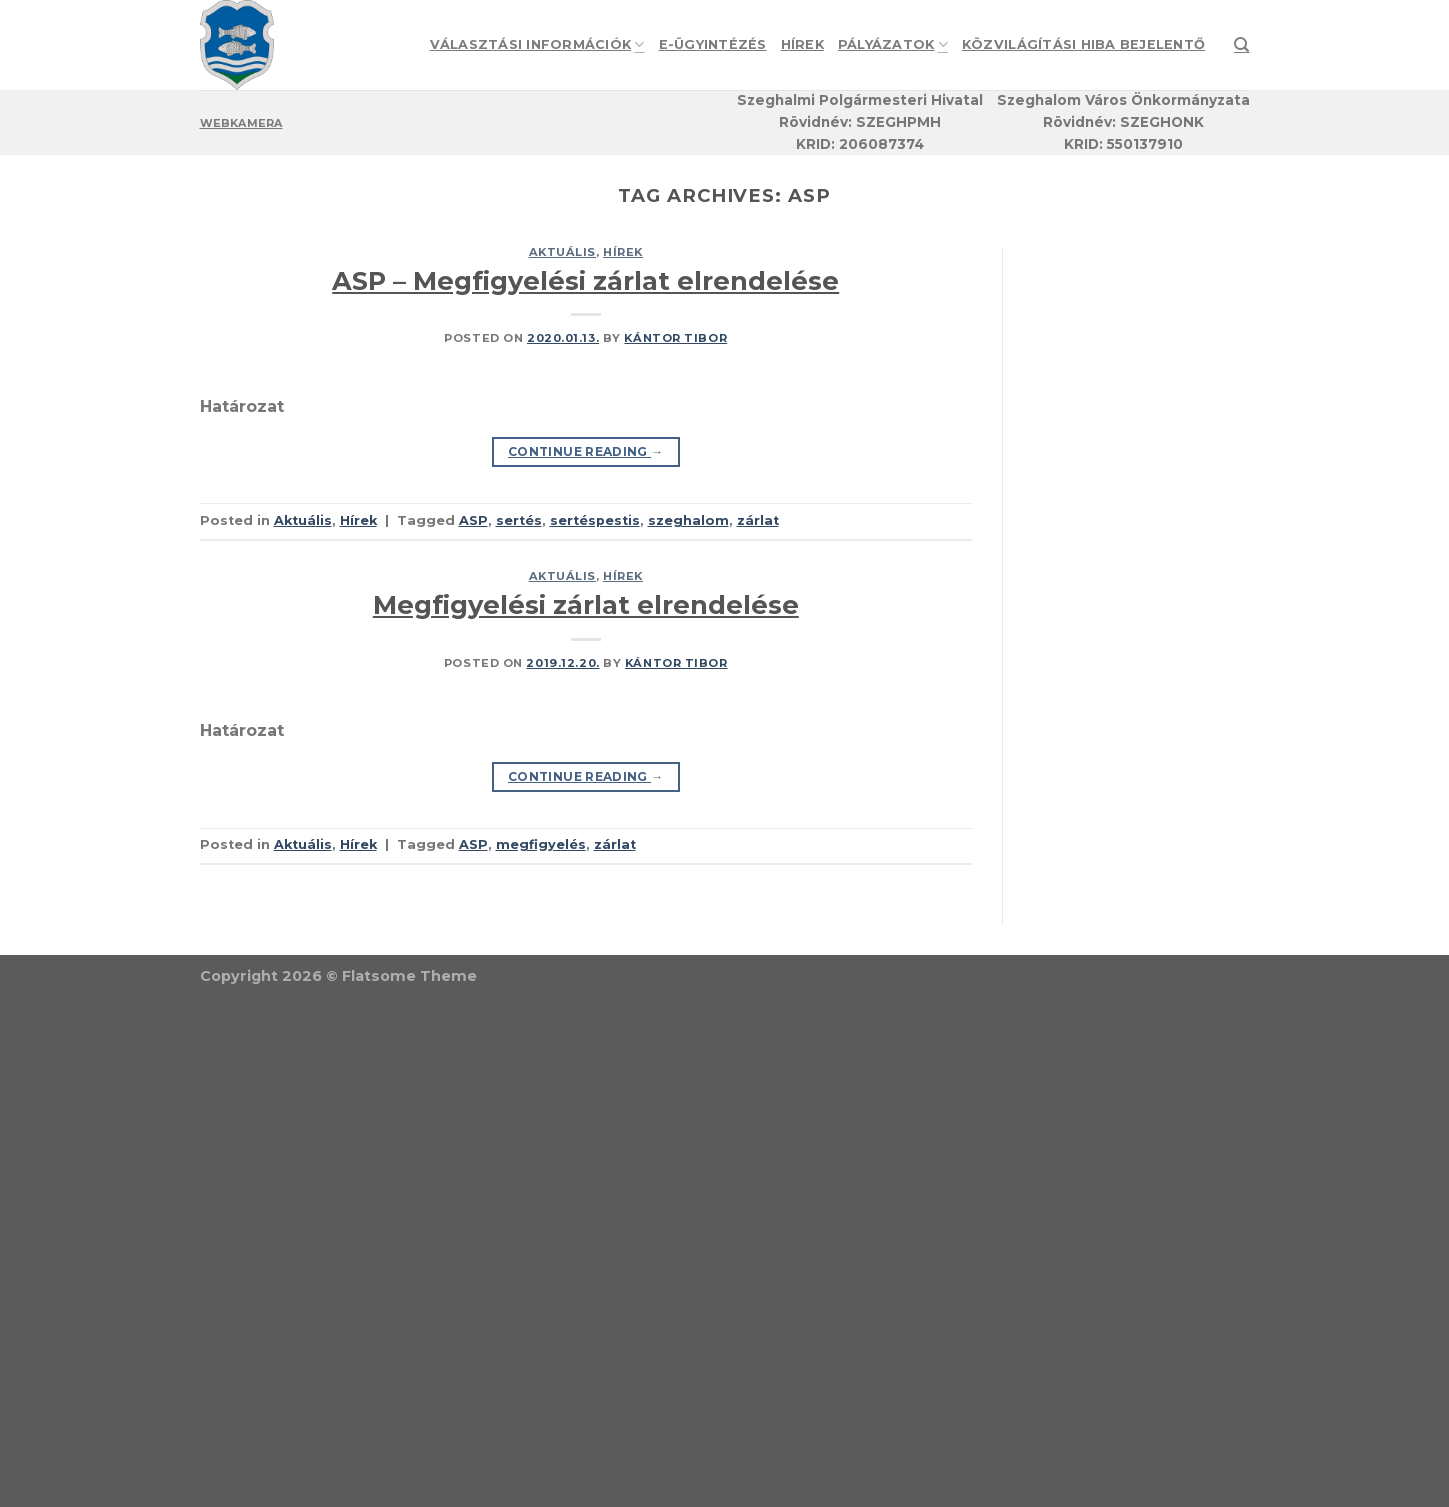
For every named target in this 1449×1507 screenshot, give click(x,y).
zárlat (758, 520)
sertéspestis (595, 520)
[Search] (1241, 45)
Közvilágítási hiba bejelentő (1083, 44)
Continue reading (586, 451)
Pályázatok (893, 44)
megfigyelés (541, 844)
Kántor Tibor (675, 338)
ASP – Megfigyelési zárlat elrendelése (585, 280)
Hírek (802, 44)
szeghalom (688, 520)
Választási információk (537, 44)
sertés (519, 520)
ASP (473, 520)
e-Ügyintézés (713, 44)
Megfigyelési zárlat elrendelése (586, 604)
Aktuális (562, 252)
